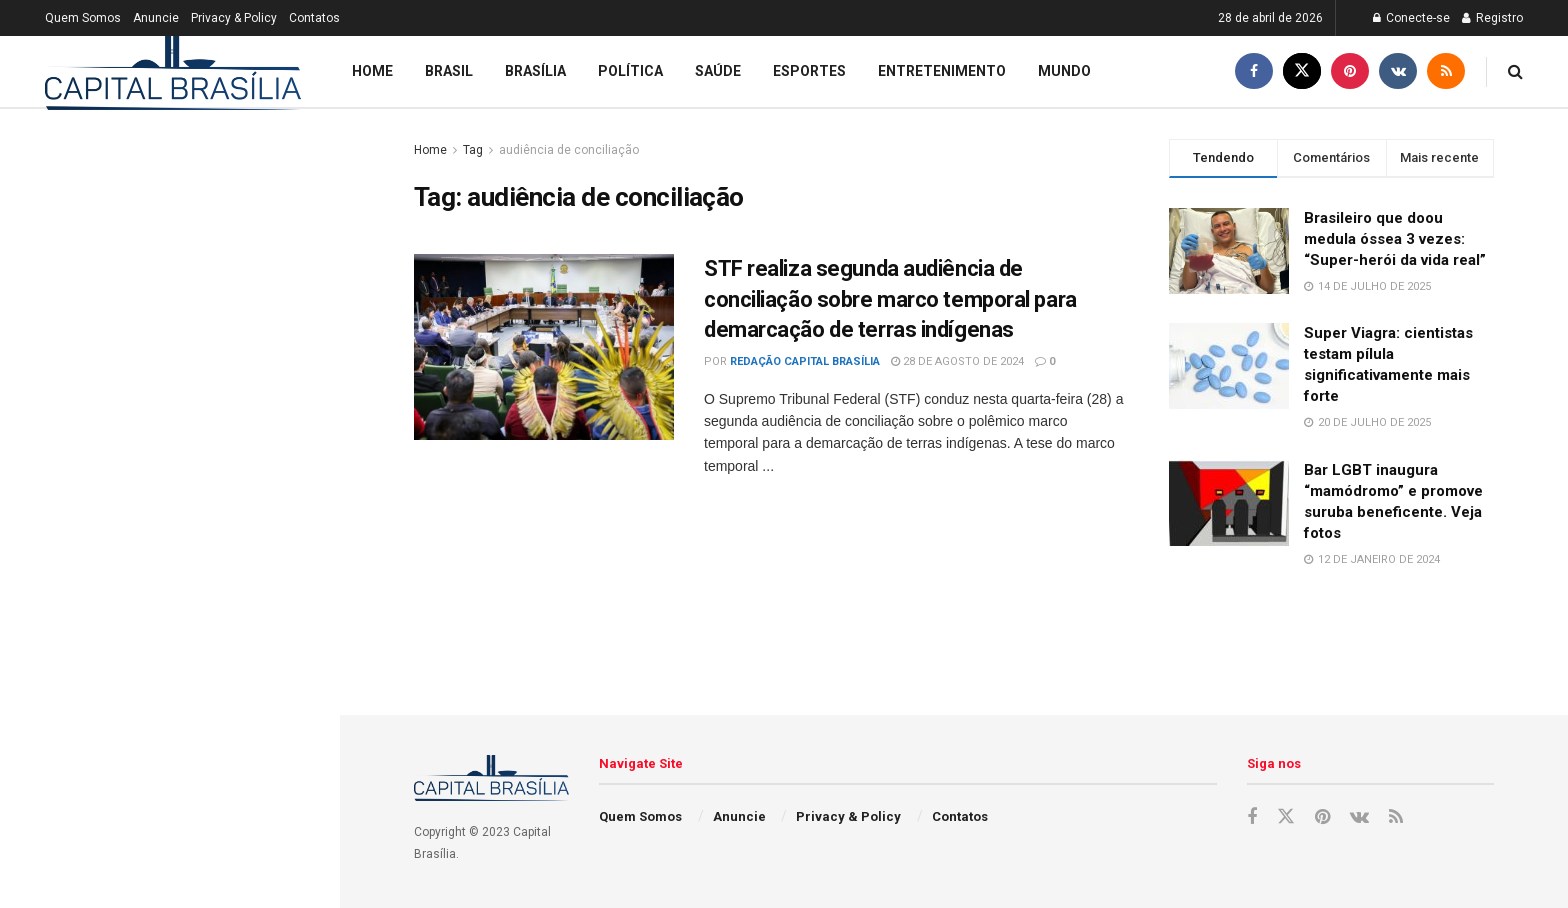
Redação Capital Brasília (805, 361)
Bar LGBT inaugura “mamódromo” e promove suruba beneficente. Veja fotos (188, 665)
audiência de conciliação (569, 150)
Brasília (535, 71)
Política (630, 71)
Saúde (718, 71)
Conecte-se (1411, 18)
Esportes (809, 71)
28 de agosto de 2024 (957, 361)
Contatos (314, 18)
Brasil (449, 71)
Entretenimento (942, 71)
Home (372, 71)
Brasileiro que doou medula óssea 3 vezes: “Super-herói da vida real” (122, 450)
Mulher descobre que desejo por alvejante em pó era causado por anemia (178, 857)
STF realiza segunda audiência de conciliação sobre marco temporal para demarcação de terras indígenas (890, 299)
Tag (473, 150)
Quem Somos (83, 18)
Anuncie (156, 18)
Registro (1492, 18)
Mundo (1064, 71)
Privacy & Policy (234, 18)
